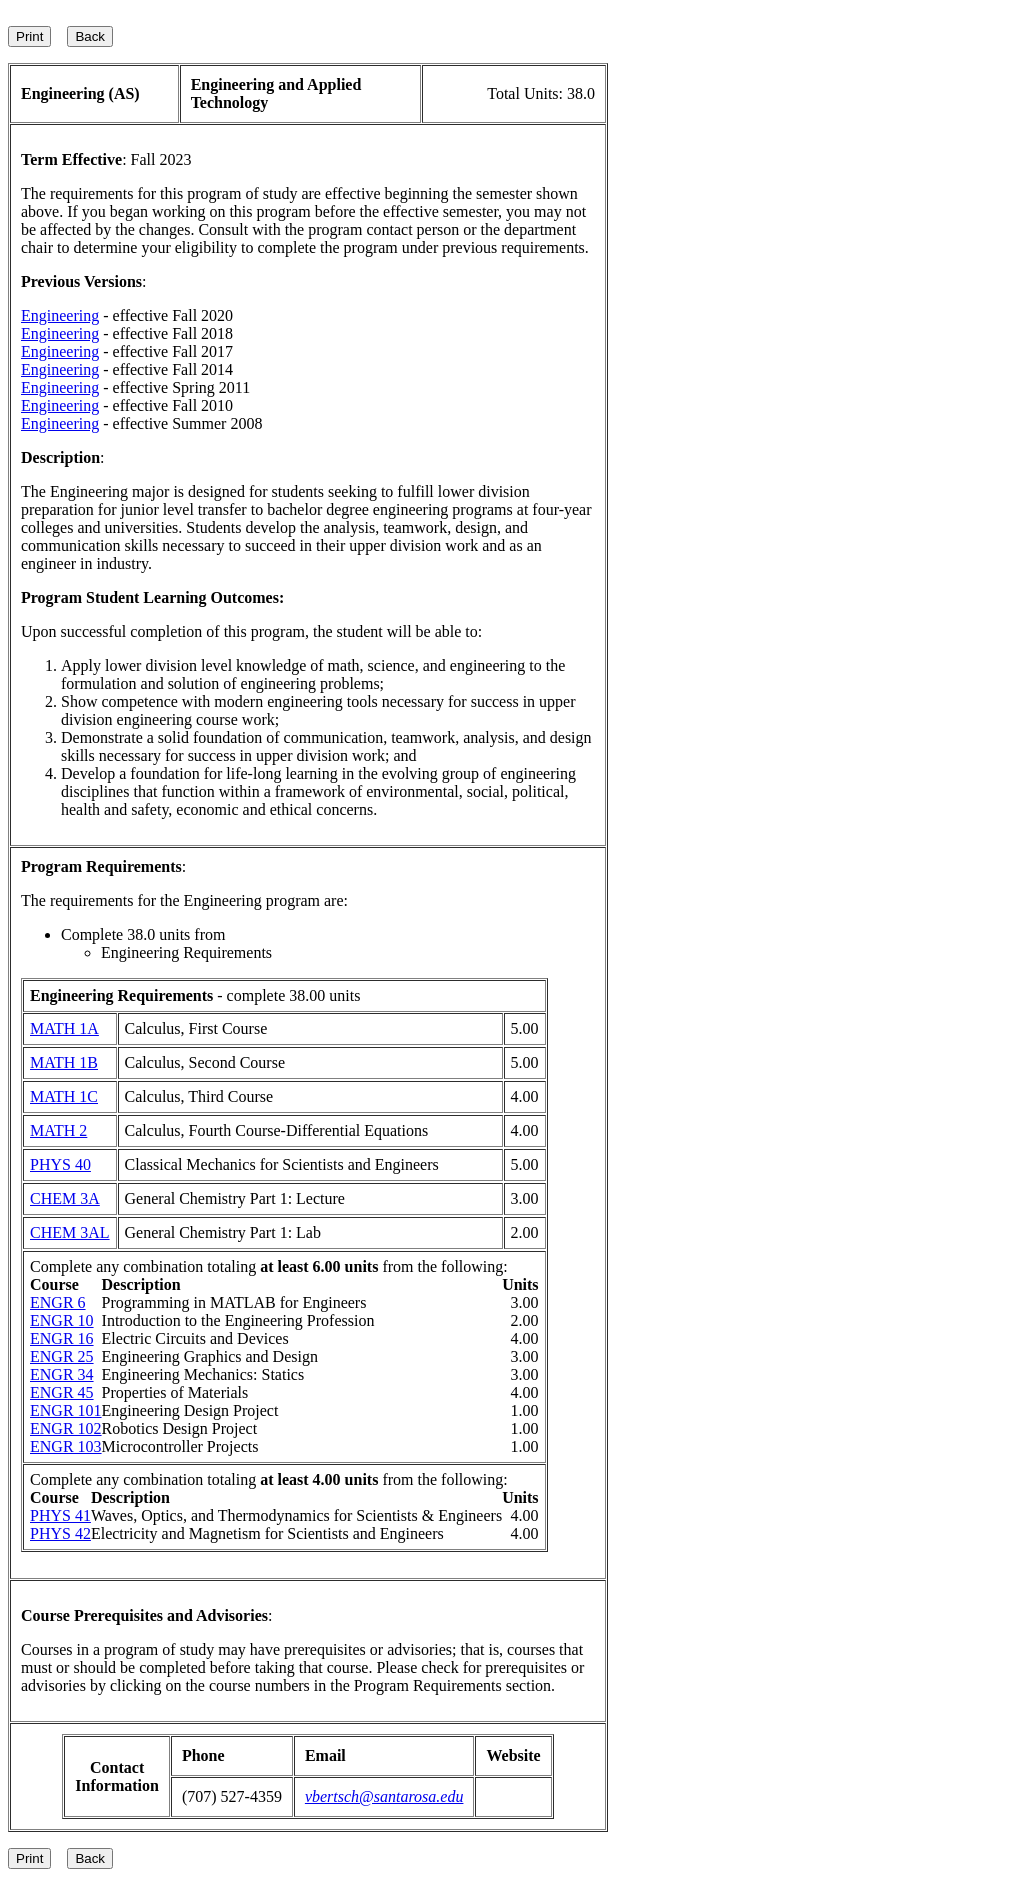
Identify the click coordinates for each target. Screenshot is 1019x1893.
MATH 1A (64, 1028)
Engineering (60, 315)
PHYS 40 (60, 1164)
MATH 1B (64, 1062)
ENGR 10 (62, 1320)
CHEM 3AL (70, 1232)
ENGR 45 (62, 1392)
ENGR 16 (62, 1338)
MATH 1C (64, 1096)
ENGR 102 (66, 1428)
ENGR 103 (66, 1446)
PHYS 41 (60, 1515)
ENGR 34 (62, 1374)
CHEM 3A (65, 1198)
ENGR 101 (66, 1410)
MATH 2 (58, 1130)
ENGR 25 (62, 1356)
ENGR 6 (58, 1302)
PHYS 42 (60, 1533)
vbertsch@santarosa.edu (384, 1796)
